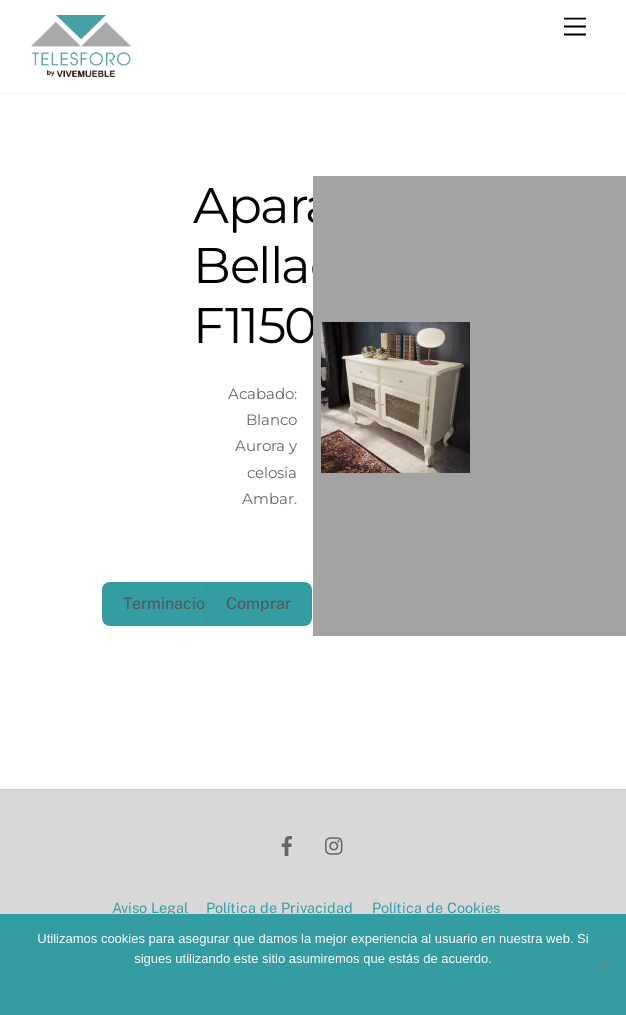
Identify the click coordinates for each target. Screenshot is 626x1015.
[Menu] (575, 27)
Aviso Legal (150, 907)
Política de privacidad (352, 984)
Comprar (258, 603)
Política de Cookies (436, 907)
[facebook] (287, 843)
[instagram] (335, 843)
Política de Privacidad (279, 907)
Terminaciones (177, 603)
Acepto (233, 984)
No (271, 984)
